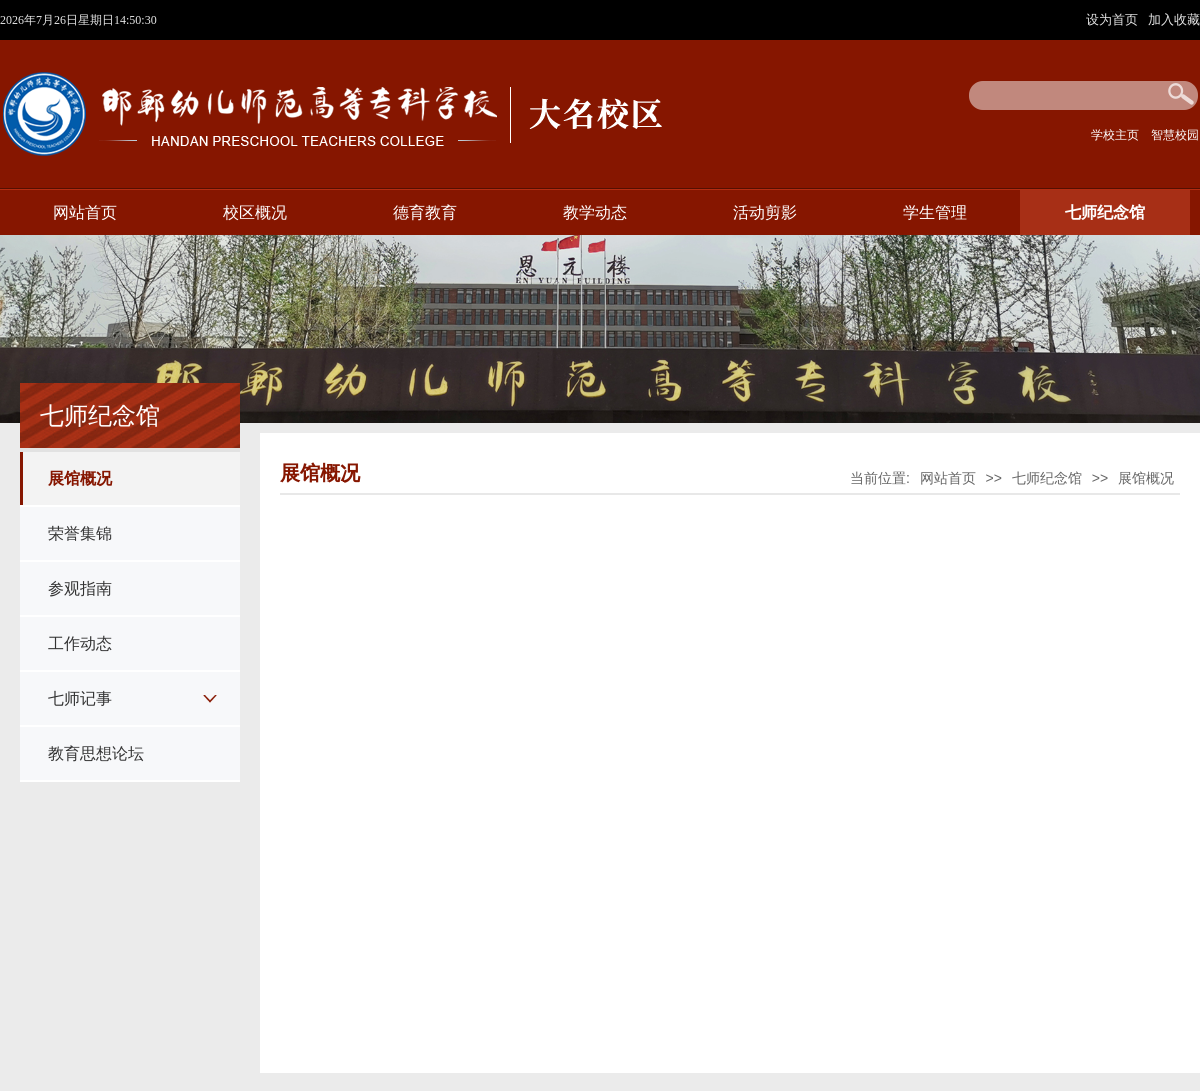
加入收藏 (1174, 19)
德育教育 (425, 212)
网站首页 (85, 212)
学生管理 (935, 212)
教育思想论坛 (96, 753)
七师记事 (80, 698)
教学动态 (595, 212)
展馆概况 (80, 478)
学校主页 (1115, 135)
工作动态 (80, 643)
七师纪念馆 (1105, 212)
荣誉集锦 (80, 533)
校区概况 (255, 212)
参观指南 (80, 588)
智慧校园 (1175, 135)
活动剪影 (765, 212)
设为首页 (1114, 19)
